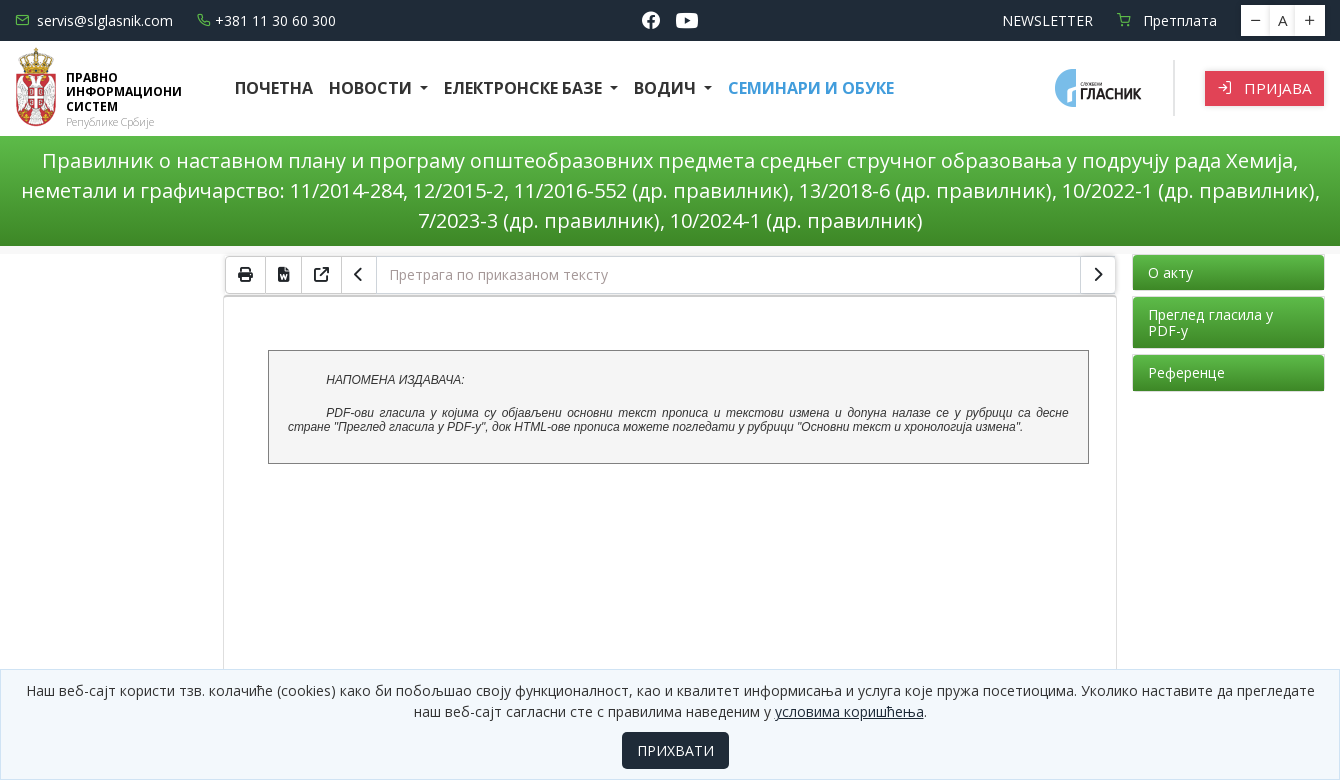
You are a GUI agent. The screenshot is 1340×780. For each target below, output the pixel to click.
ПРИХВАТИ (675, 750)
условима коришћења (849, 711)
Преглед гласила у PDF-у (1210, 322)
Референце (1186, 372)
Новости (372, 88)
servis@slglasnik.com (94, 20)
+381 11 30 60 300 (266, 20)
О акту (1170, 272)
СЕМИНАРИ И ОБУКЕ (811, 88)
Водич (667, 88)
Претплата (1167, 20)
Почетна (274, 88)
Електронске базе (525, 88)
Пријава (1264, 88)
